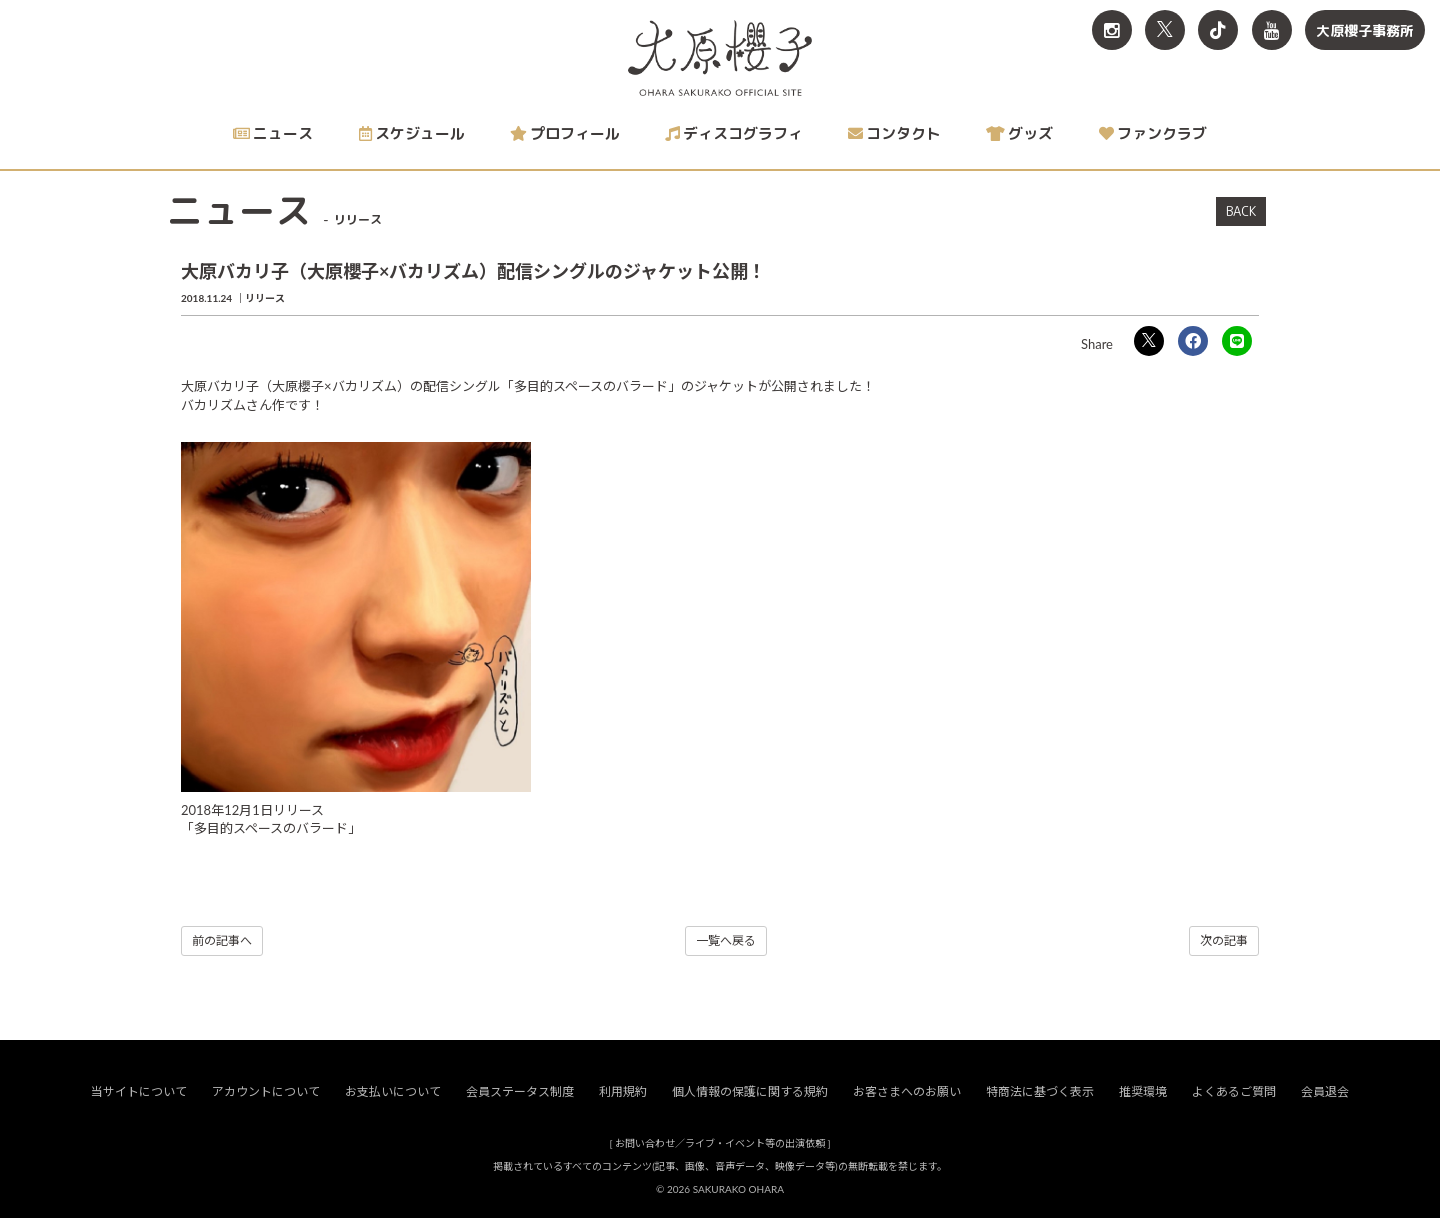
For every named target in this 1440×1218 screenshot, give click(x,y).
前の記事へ (222, 940)
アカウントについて (266, 1092)
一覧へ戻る (726, 940)
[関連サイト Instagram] (1112, 30)
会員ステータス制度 (520, 1092)
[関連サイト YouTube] (1272, 30)
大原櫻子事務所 (1365, 30)
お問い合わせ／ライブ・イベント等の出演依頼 (720, 1144)
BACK (1241, 211)
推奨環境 (1143, 1092)
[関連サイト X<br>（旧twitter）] (1165, 30)
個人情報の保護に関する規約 (750, 1092)
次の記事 (1224, 940)
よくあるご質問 (1234, 1092)
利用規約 (623, 1092)
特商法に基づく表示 (1040, 1092)
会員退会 (1325, 1092)
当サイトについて (139, 1092)
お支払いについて (393, 1092)
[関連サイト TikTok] (1218, 30)
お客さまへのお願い (907, 1092)
